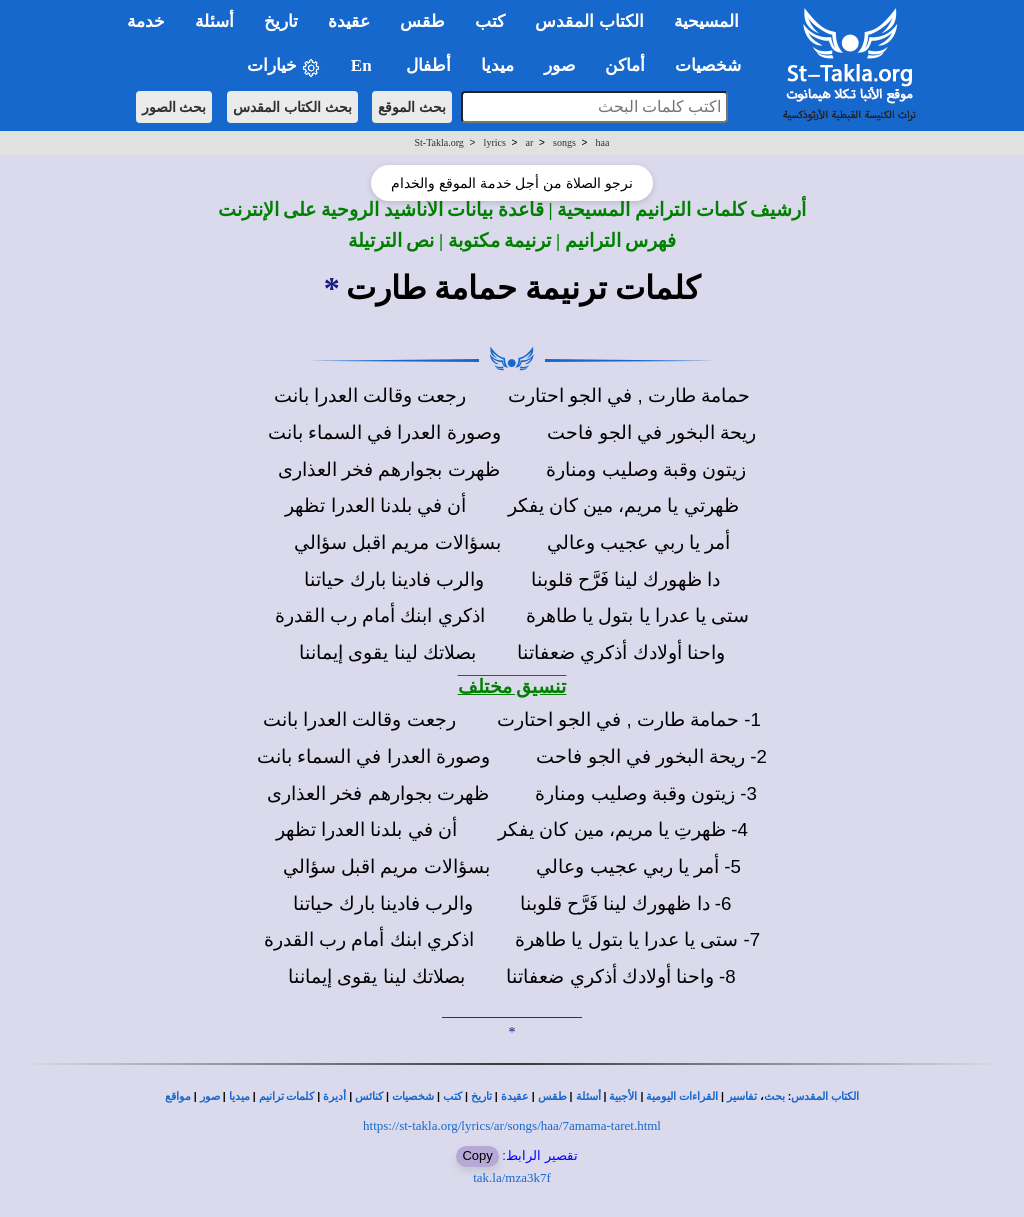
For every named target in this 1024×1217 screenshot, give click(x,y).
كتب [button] (490, 21)
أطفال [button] (428, 65)
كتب (452, 1096)
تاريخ (481, 1096)
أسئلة (588, 1096)
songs (564, 142)
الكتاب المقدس (825, 1096)
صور (210, 1096)
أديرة (334, 1096)
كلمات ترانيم (287, 1096)
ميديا (239, 1096)
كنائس (369, 1096)
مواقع (178, 1096)
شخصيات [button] (714, 65)
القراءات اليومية (682, 1096)
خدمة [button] (146, 21)
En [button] (363, 65)
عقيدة (515, 1096)
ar (530, 142)
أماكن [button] (625, 65)
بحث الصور (174, 107)
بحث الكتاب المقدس (292, 107)
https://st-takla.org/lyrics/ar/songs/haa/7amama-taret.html (512, 1125)
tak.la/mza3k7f (512, 1177)
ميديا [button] (497, 65)
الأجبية (623, 1096)
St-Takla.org (438, 142)
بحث (774, 1096)
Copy (477, 1155)
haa (603, 142)
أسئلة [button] (214, 21)
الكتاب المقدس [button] (589, 21)
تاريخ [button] (281, 21)
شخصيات (413, 1096)
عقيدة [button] (349, 21)
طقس (552, 1096)
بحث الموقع (412, 107)
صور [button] (559, 65)
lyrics (495, 142)
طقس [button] (422, 21)
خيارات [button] (284, 66)
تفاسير (742, 1096)
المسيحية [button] (706, 21)
